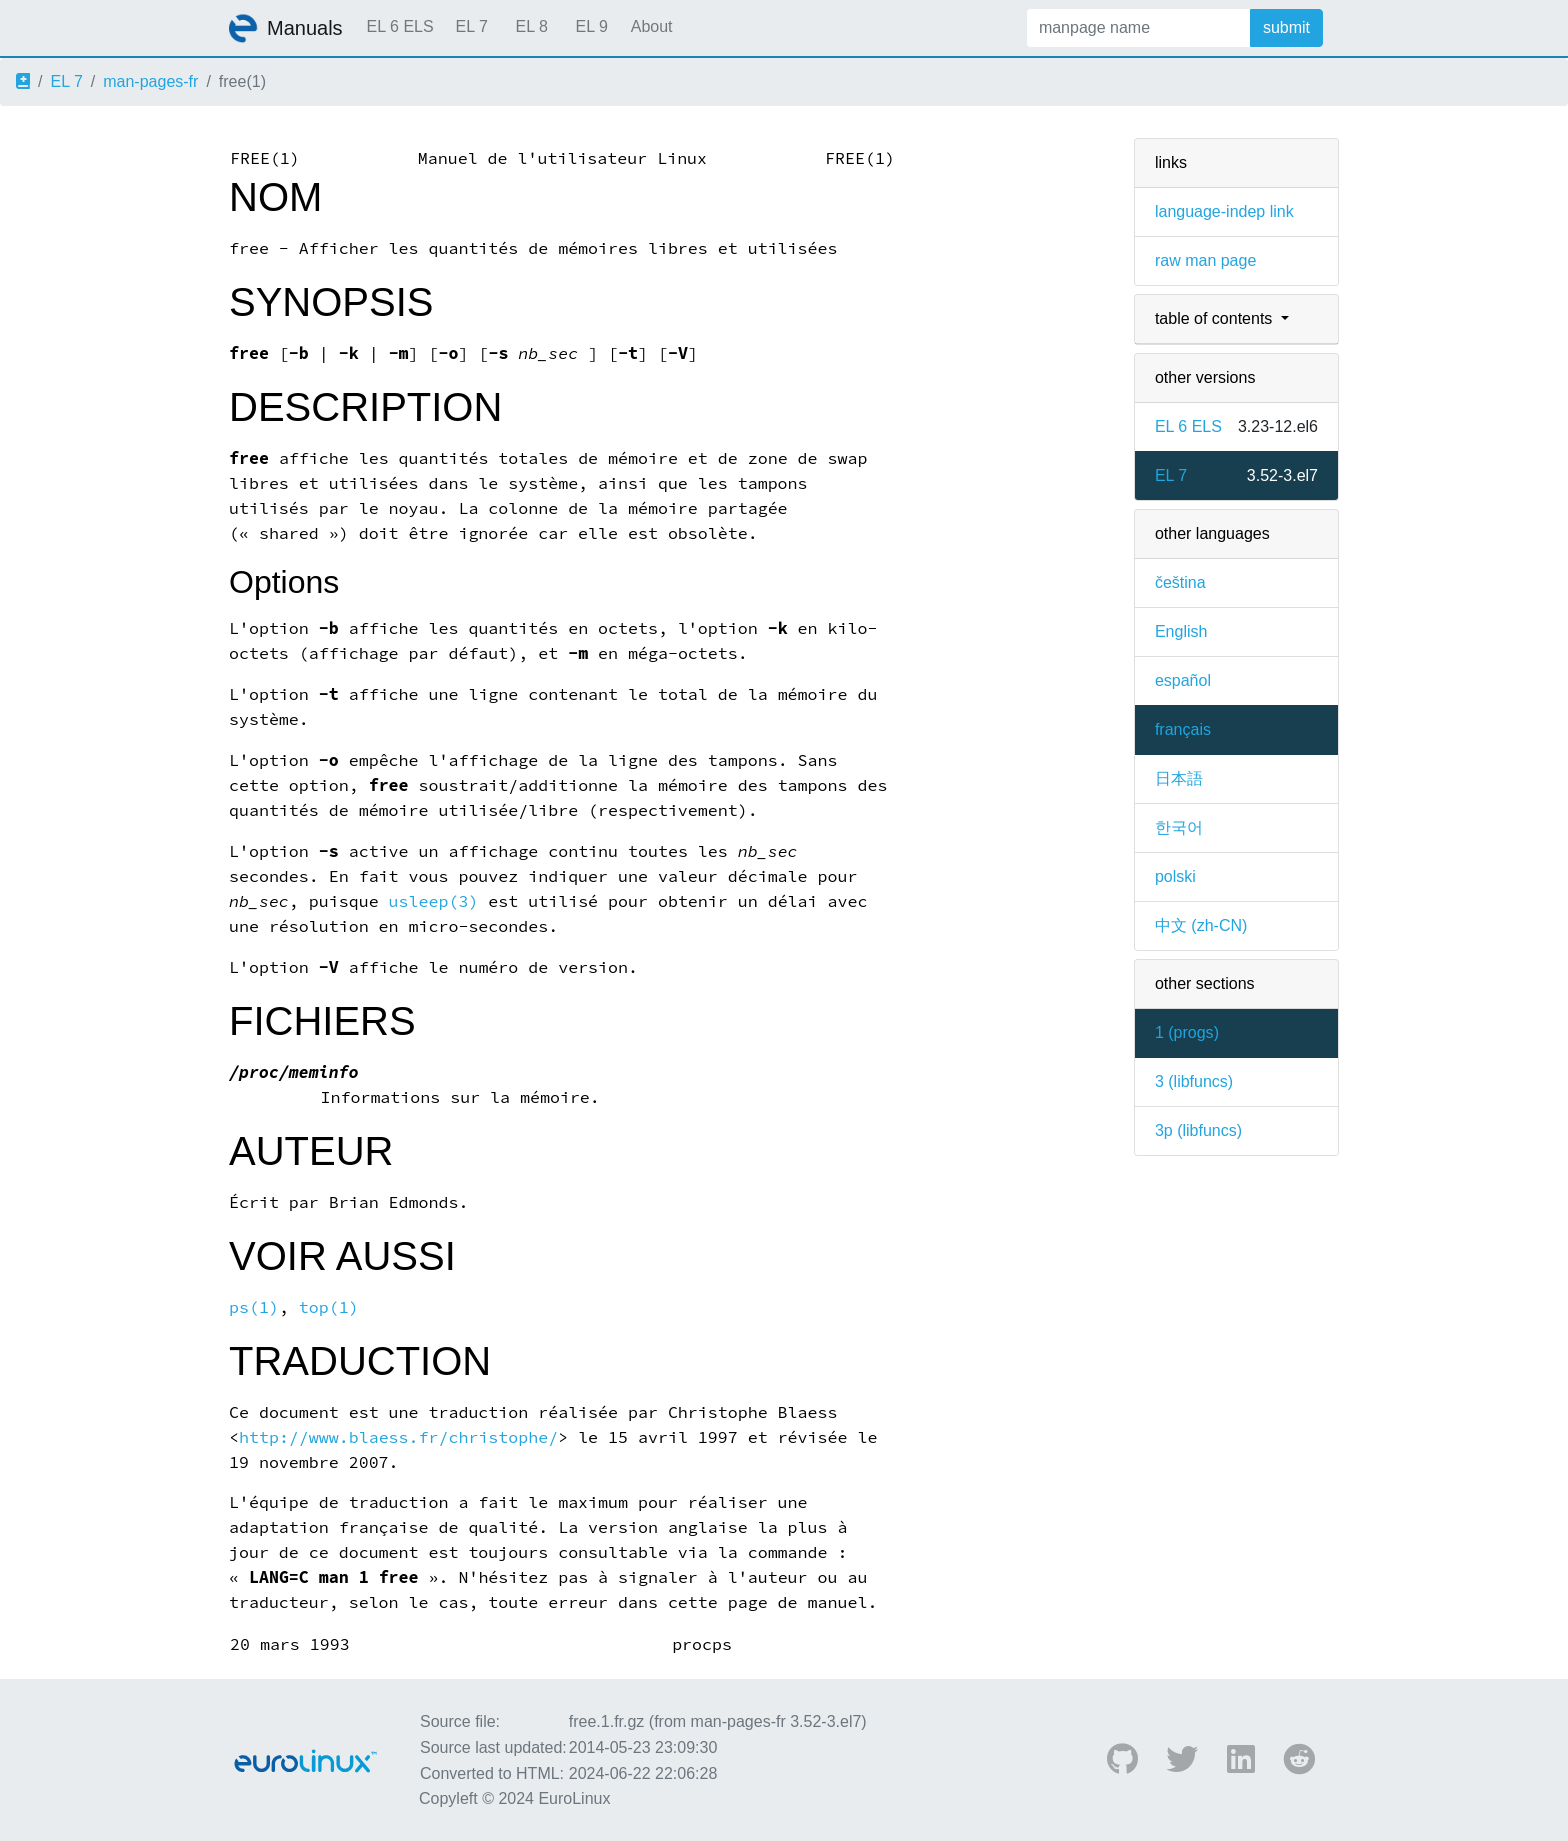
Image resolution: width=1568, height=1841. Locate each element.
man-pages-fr (150, 81)
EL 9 (591, 26)
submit (1286, 27)
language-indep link (1224, 211)
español (1183, 680)
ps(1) (254, 1307)
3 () (1194, 1081)
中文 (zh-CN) (1201, 925)
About (652, 26)
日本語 (1179, 778)
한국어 (1179, 827)
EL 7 (471, 26)
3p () (1198, 1130)
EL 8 (531, 26)
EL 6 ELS (400, 26)
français (1183, 729)
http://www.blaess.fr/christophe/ (398, 1437)
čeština (1180, 582)
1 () (1187, 1032)
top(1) (329, 1307)
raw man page (1205, 260)
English (1181, 631)
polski (1175, 876)
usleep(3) (434, 901)
